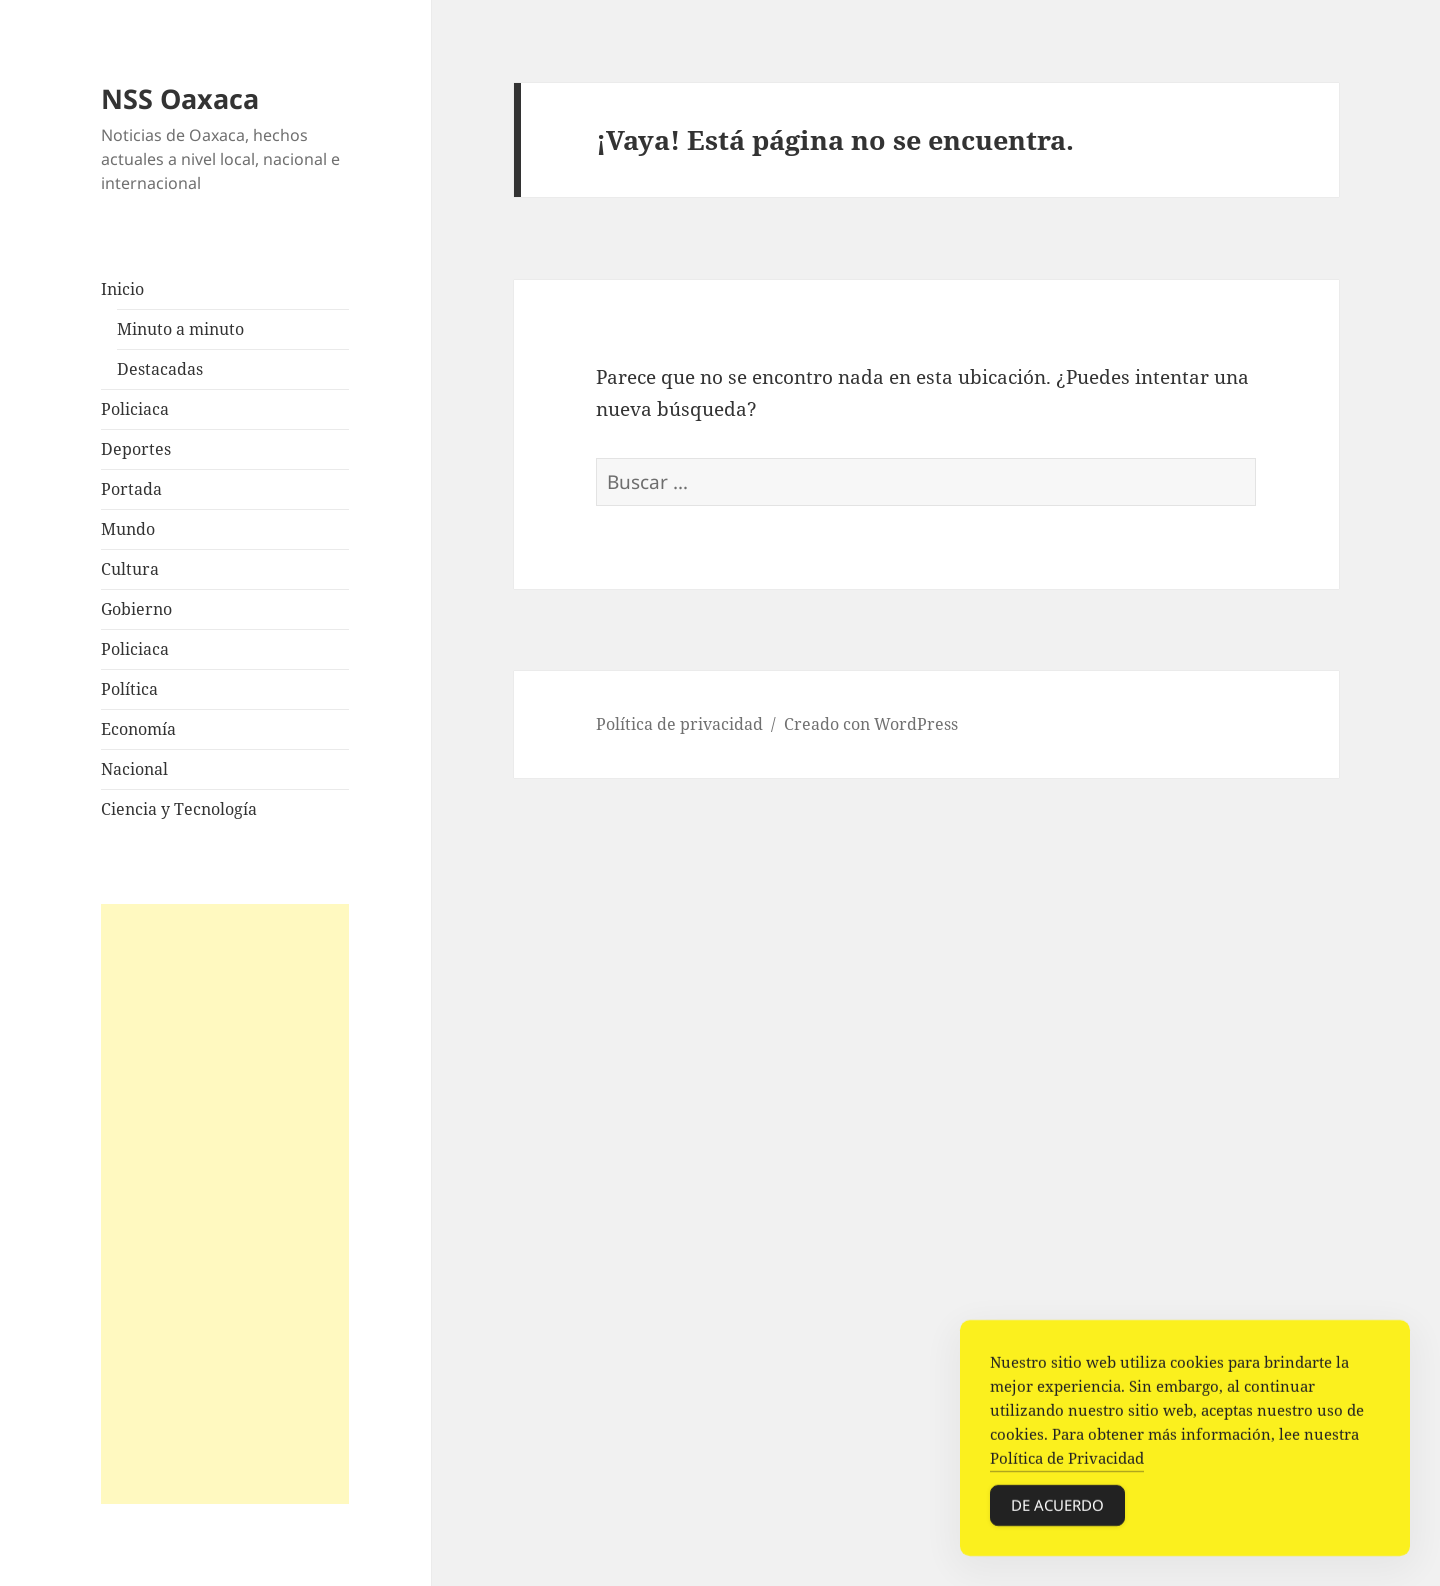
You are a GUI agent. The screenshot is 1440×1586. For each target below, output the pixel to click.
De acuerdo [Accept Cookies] (1057, 1507)
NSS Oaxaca (180, 98)
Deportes (136, 449)
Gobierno (136, 609)
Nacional (134, 769)
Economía (138, 729)
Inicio (122, 289)
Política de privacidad (679, 724)
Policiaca (135, 409)
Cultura (130, 569)
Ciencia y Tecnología (179, 809)
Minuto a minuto (180, 329)
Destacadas (160, 369)
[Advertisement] (225, 1204)
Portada (131, 489)
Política (129, 689)
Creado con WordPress (871, 724)
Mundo (128, 529)
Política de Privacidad (1067, 1460)
